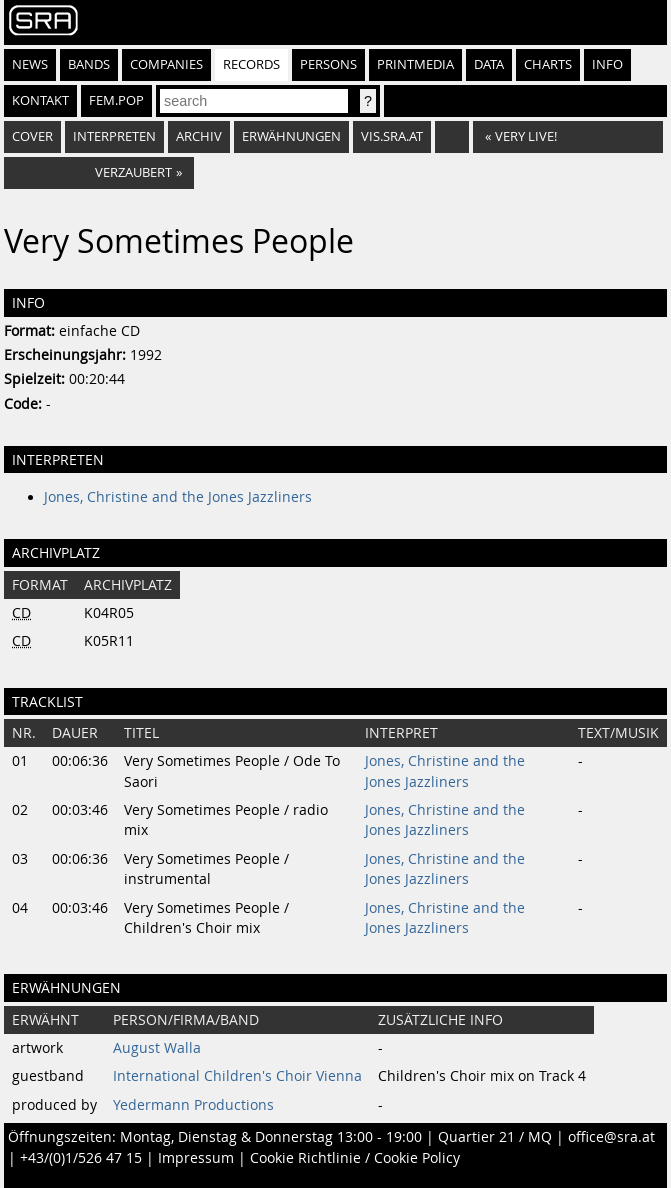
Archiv (199, 136)
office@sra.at (611, 1137)
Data (489, 64)
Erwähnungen (291, 136)
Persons (328, 64)
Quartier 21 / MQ (495, 1137)
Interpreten (114, 136)
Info (607, 64)
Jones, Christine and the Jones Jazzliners (178, 497)
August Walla (157, 1048)
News (30, 64)
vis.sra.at (392, 136)
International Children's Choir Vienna (237, 1076)
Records (251, 64)
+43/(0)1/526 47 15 (81, 1158)
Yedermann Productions (193, 1105)
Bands (89, 64)
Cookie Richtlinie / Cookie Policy (355, 1158)
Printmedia (415, 64)
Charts (548, 64)
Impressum (196, 1158)
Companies (166, 64)
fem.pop (116, 100)
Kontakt (40, 100)
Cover (32, 136)
